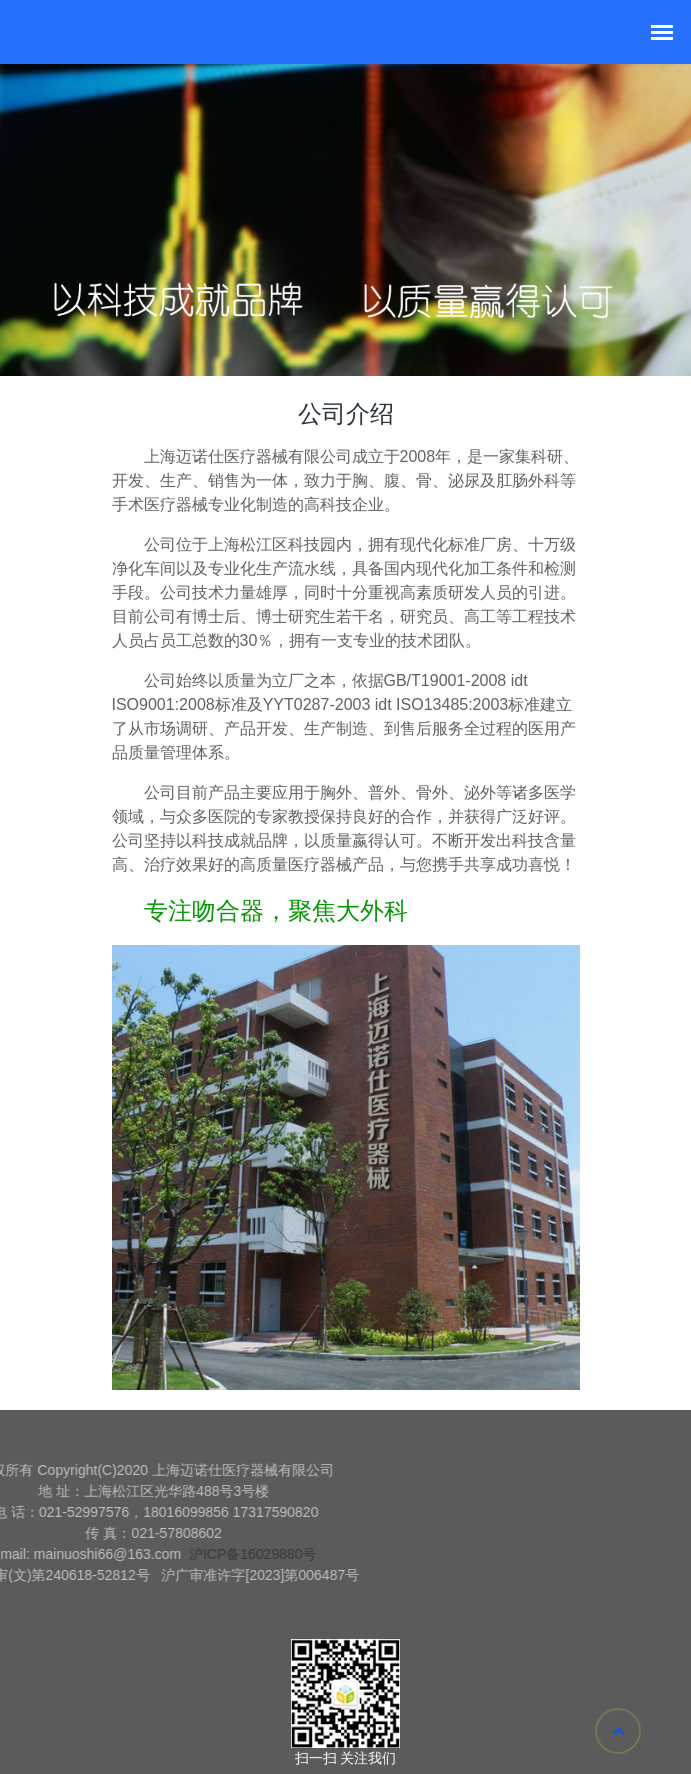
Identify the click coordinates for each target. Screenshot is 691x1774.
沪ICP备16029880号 (174, 1554)
